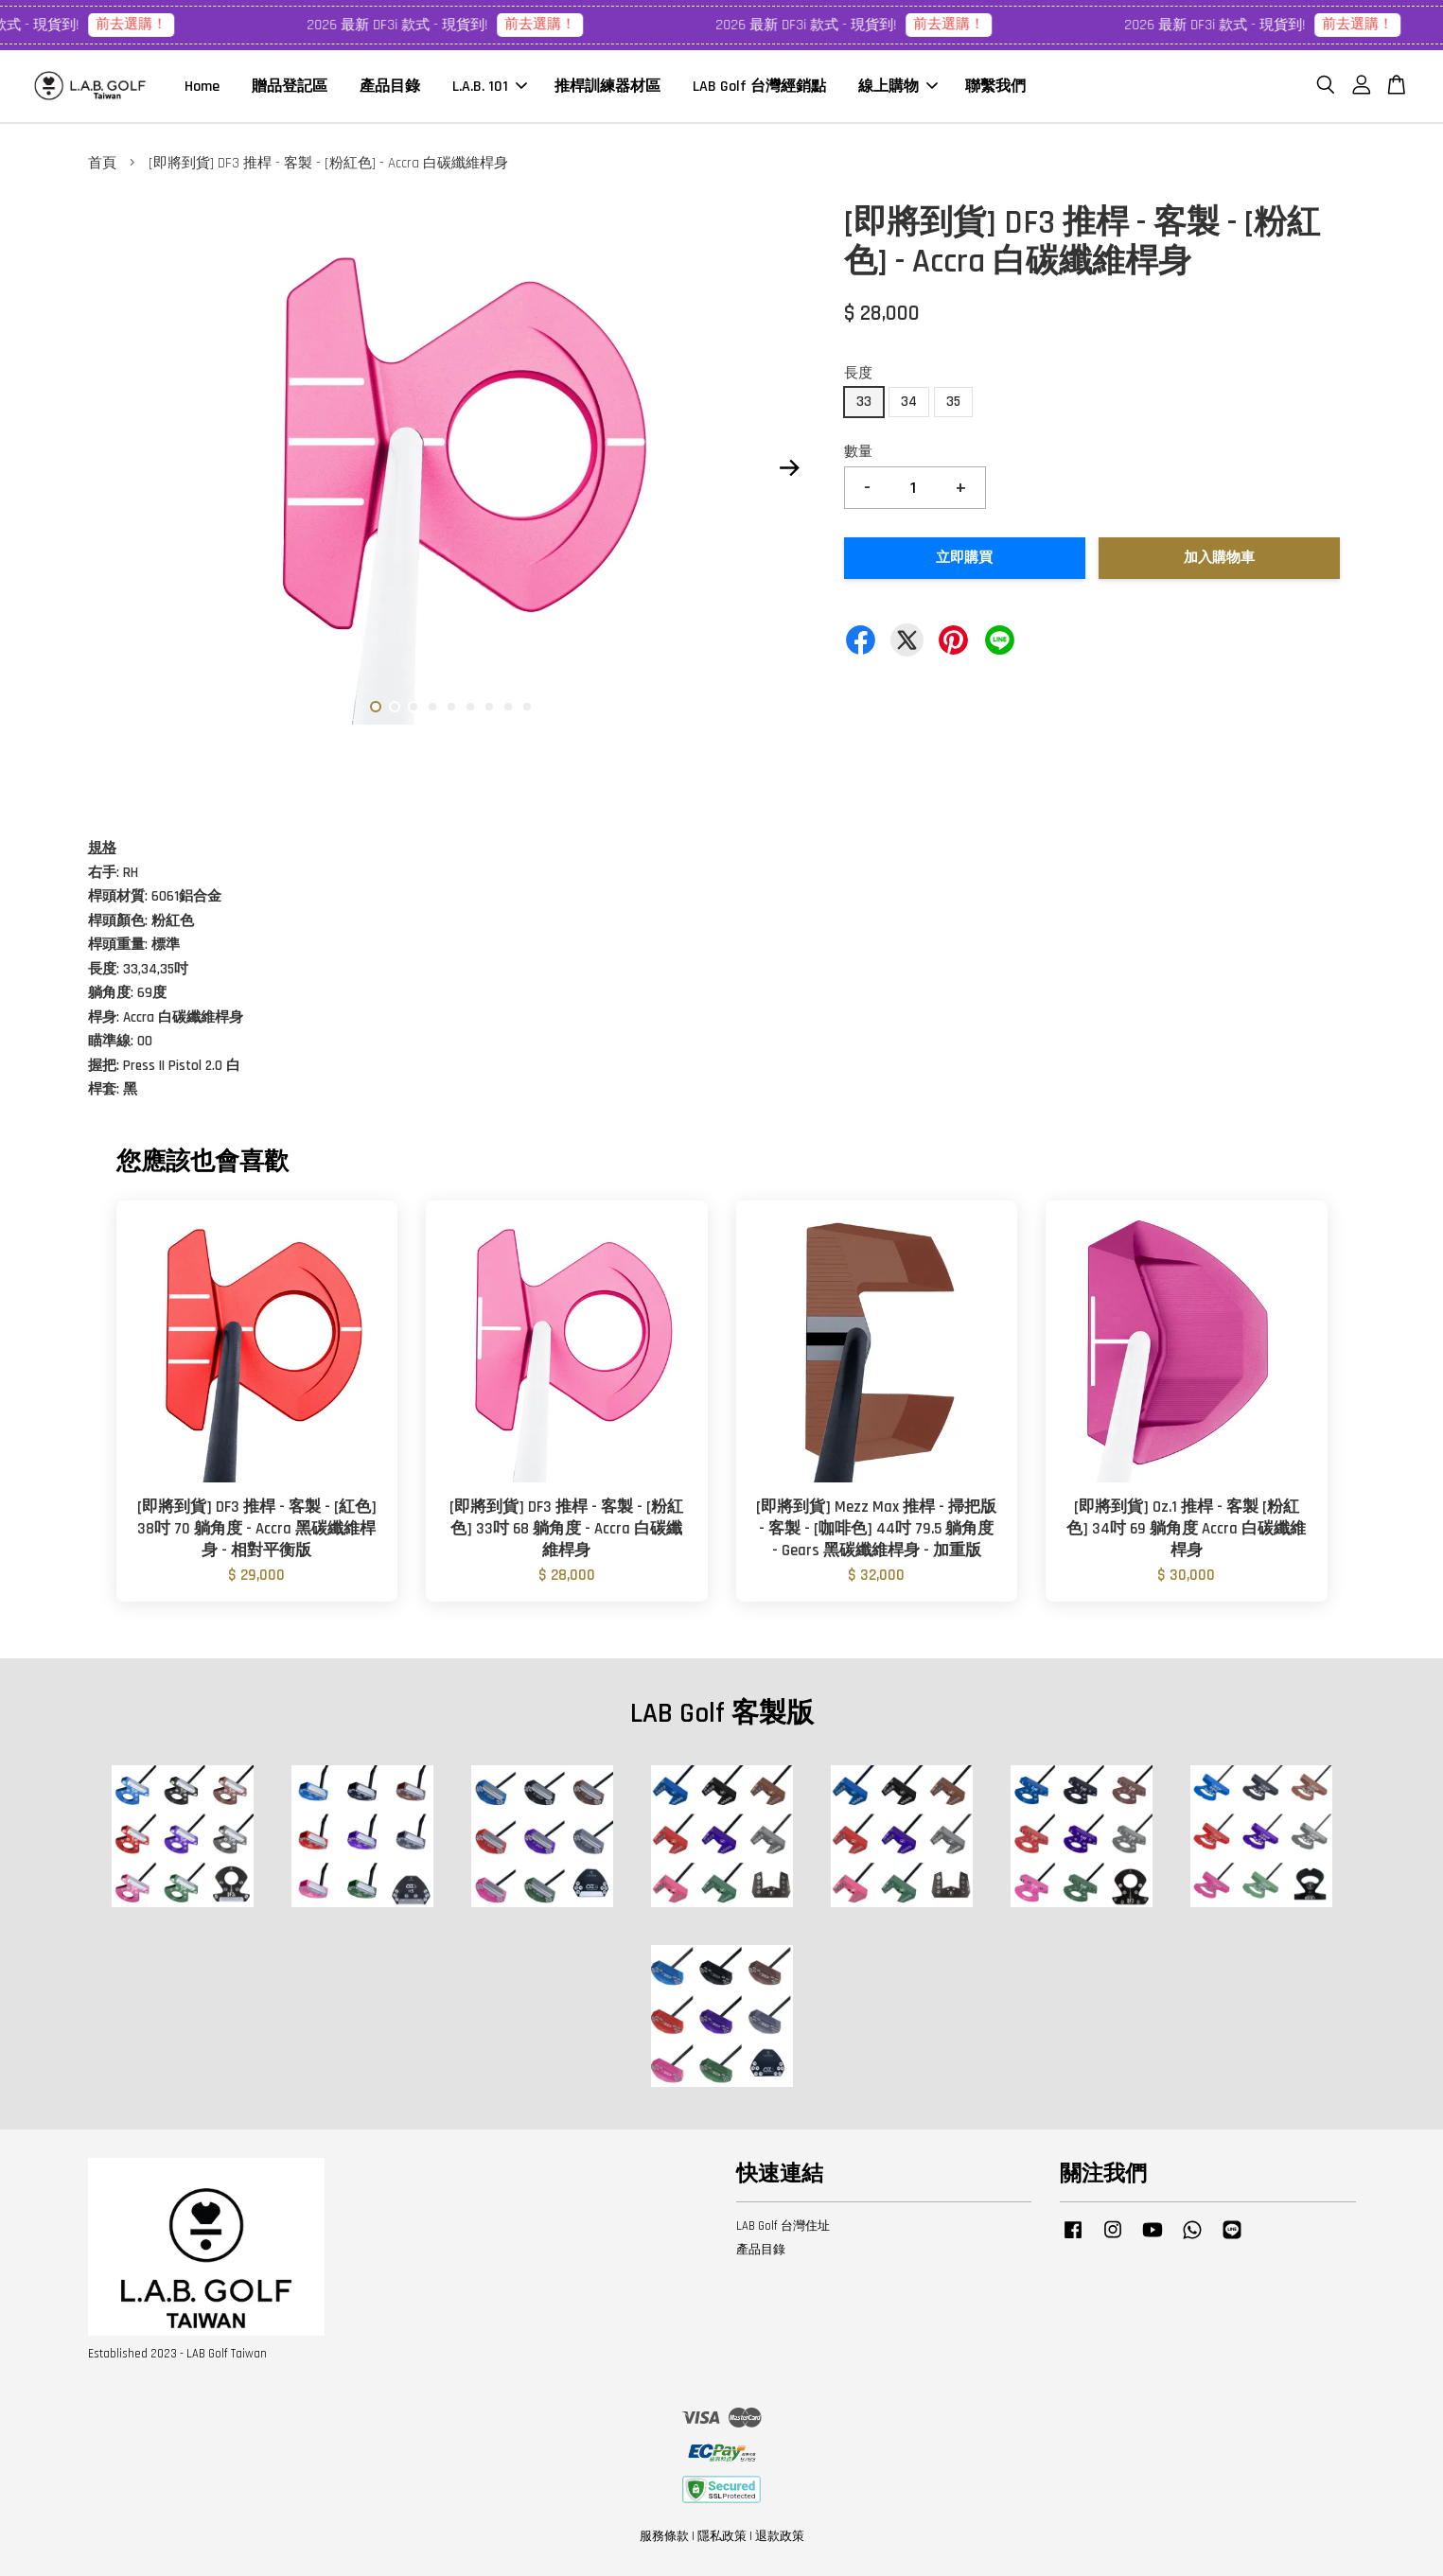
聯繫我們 (995, 86)
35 (953, 403)
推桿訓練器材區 (607, 86)
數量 (858, 453)
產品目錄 (390, 86)
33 (863, 403)
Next (790, 468)
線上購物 (898, 86)
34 (909, 403)
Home (202, 86)
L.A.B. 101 (489, 86)
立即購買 (964, 559)
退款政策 (779, 2537)
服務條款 (664, 2537)
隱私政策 (722, 2537)
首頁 (102, 164)
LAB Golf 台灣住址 (783, 2226)
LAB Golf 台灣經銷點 (759, 86)
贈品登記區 (289, 86)
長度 (858, 373)
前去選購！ (165, 24)
